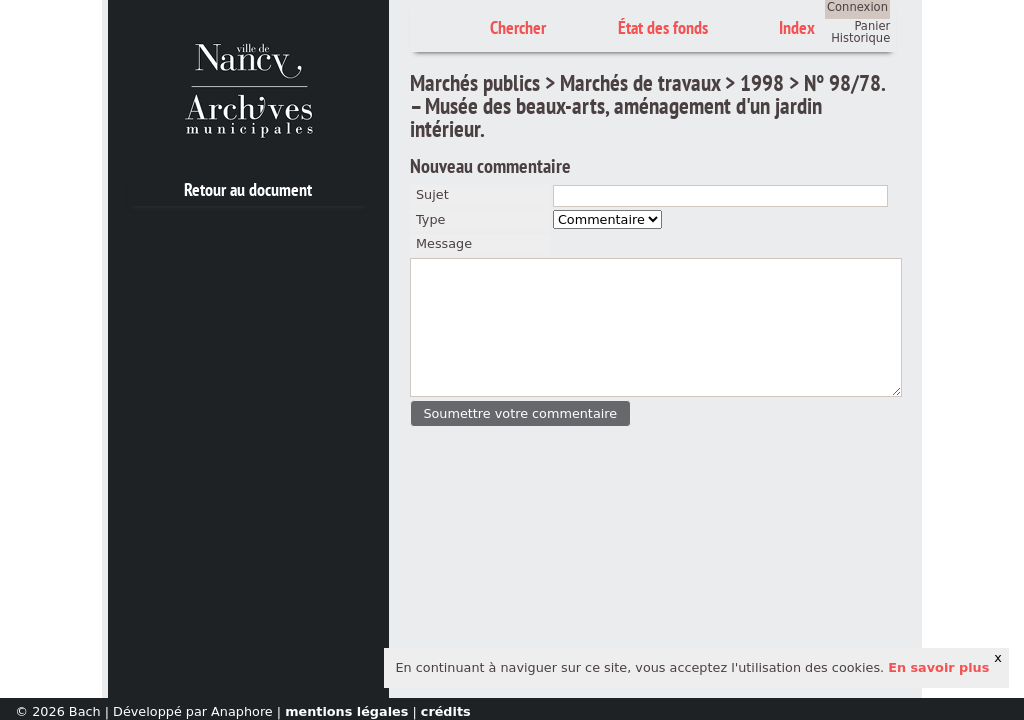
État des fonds (663, 27)
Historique (860, 38)
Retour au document (248, 189)
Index (797, 27)
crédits (446, 711)
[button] (520, 413)
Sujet (432, 194)
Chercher (518, 27)
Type (430, 219)
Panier (872, 26)
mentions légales (346, 711)
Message (444, 243)
